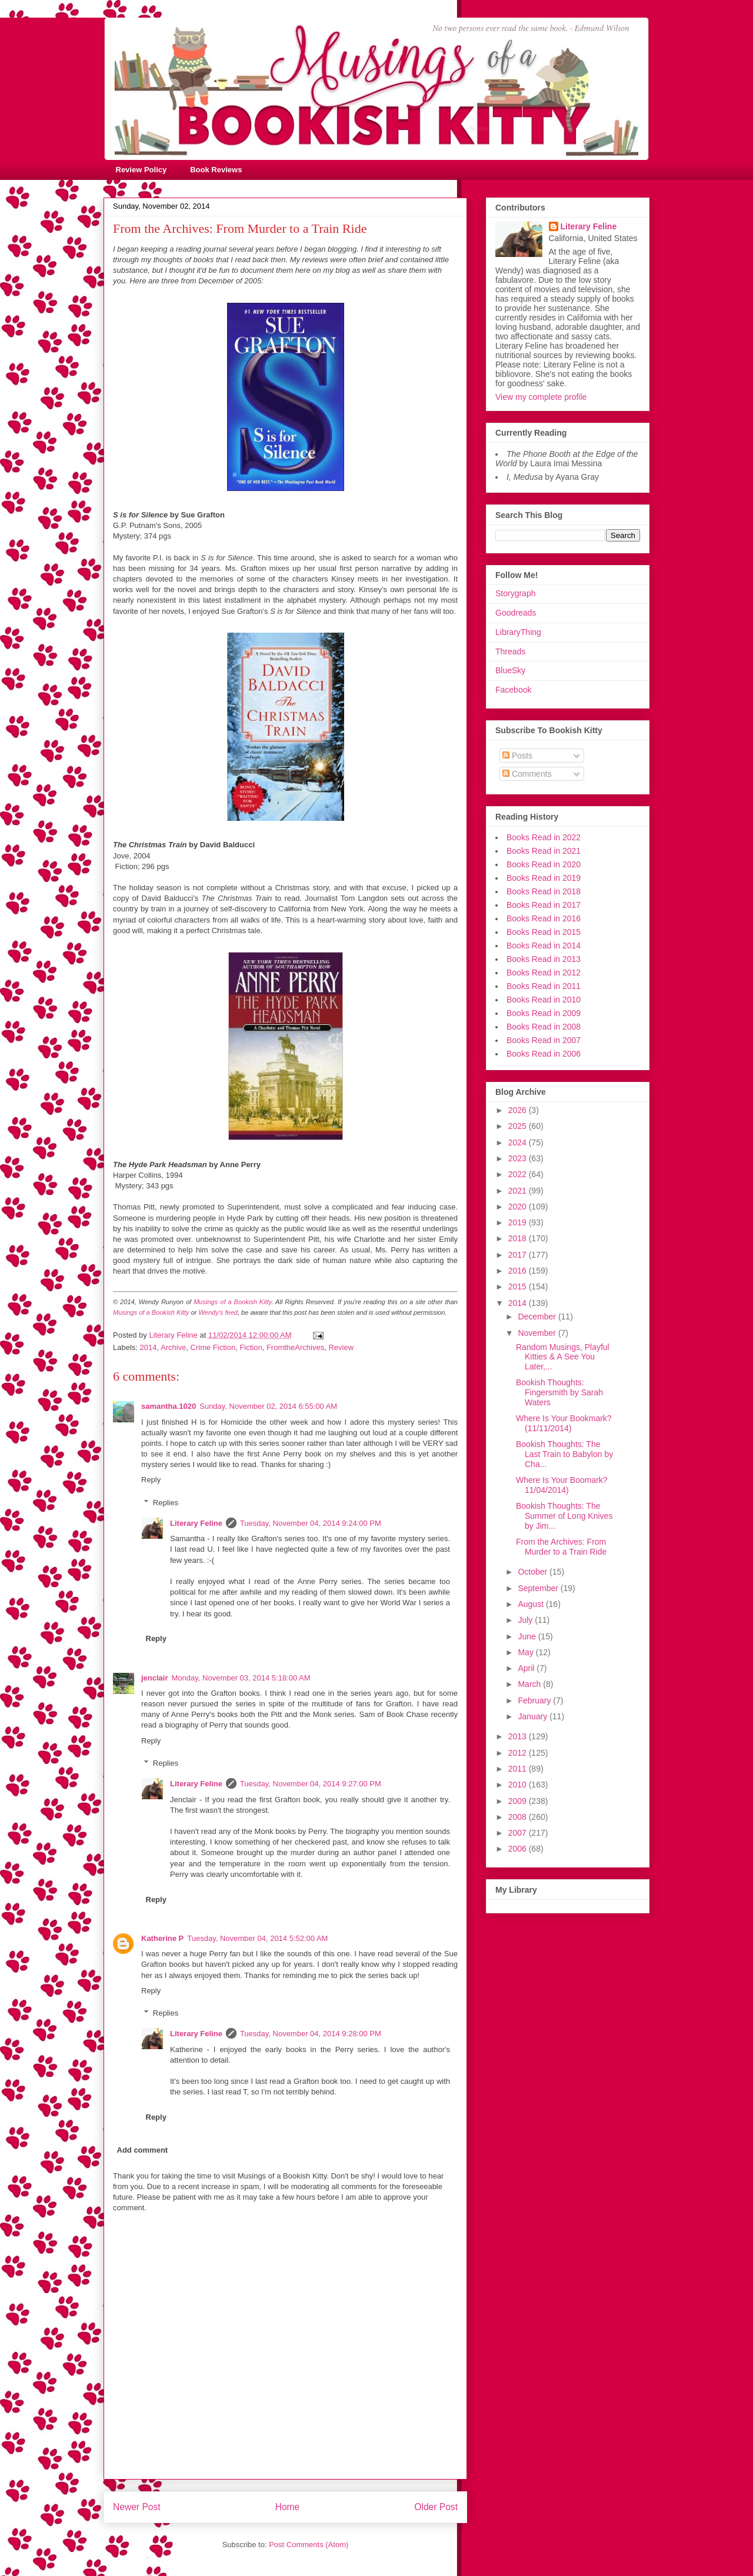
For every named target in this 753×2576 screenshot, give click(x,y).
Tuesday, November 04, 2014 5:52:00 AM (257, 1938)
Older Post (436, 2507)
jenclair (154, 1677)
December (538, 1316)
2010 (518, 1784)
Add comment (142, 2150)
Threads (510, 651)
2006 (518, 1848)
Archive (173, 1347)
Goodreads (515, 612)
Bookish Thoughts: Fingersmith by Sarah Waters (559, 1392)
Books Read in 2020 (544, 864)
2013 (518, 1736)
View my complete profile (541, 397)
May (526, 1652)
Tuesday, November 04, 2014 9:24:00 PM (310, 1523)
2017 (518, 1254)
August (531, 1604)
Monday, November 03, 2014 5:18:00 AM (241, 1677)
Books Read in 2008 (544, 1026)
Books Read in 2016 (544, 918)
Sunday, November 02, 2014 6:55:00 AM (268, 1406)
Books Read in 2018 (544, 891)
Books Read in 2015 (544, 932)
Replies (165, 1502)
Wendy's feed (218, 1312)
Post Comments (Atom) (308, 2544)
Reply (151, 1479)
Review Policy (141, 169)
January (533, 1716)
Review (341, 1347)
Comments (527, 774)
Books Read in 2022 (544, 837)
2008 (518, 1817)
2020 (518, 1206)
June (528, 1636)
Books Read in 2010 (544, 999)
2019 (518, 1222)
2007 (518, 1832)
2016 (518, 1270)
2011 (518, 1768)
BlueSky (510, 670)
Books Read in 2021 (544, 851)
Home (287, 2507)
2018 (518, 1238)
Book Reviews (216, 169)
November (538, 1333)
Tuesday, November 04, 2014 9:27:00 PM (310, 1783)
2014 (148, 1347)
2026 (518, 1110)
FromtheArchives (295, 1347)
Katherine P (162, 1938)
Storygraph (515, 593)
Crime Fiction (213, 1347)
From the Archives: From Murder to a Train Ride (561, 1546)
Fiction (250, 1347)
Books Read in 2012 (544, 972)
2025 (518, 1126)
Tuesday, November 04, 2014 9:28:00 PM (310, 2033)
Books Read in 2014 (544, 945)
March (530, 1684)
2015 (518, 1286)
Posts (517, 755)
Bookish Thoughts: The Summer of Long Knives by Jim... (564, 1516)
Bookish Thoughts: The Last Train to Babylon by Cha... (564, 1454)
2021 (518, 1190)
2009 (518, 1801)
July (526, 1620)
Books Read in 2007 (544, 1040)
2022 (518, 1174)
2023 (518, 1158)
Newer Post (137, 2507)
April (527, 1668)
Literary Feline (196, 1523)
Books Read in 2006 (544, 1053)
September (539, 1588)
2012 (518, 1753)
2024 (518, 1142)
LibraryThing (518, 632)
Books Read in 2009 (544, 1013)
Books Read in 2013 (544, 959)
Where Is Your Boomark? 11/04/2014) (562, 1485)
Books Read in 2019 (544, 878)
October (533, 1571)
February (535, 1700)
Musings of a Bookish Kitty (232, 1301)
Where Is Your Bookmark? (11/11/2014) (564, 1423)
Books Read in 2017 (544, 905)
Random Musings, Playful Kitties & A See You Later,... (562, 1357)
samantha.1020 (168, 1406)
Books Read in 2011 (544, 986)
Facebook (513, 689)
